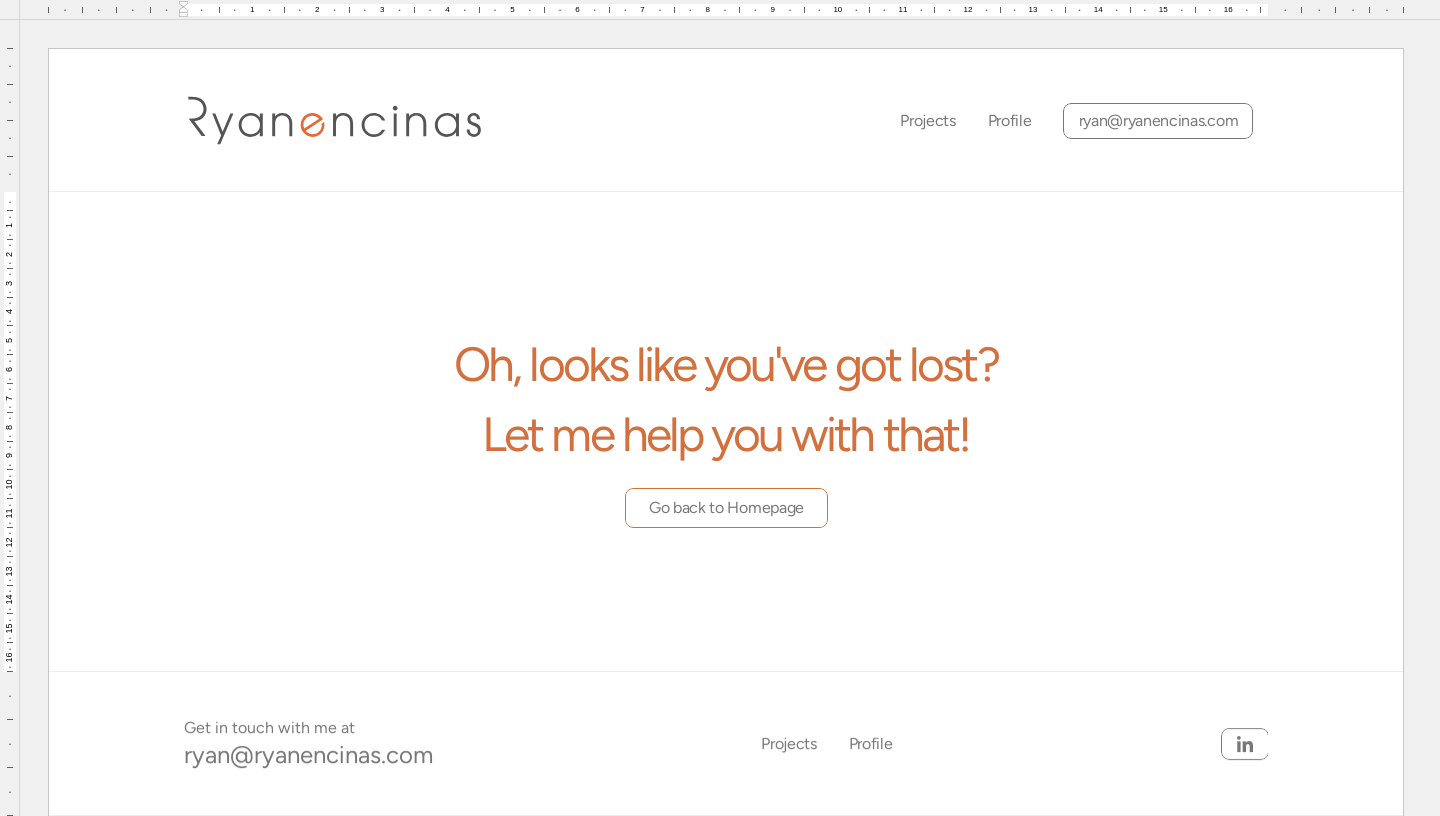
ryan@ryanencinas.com (308, 754)
